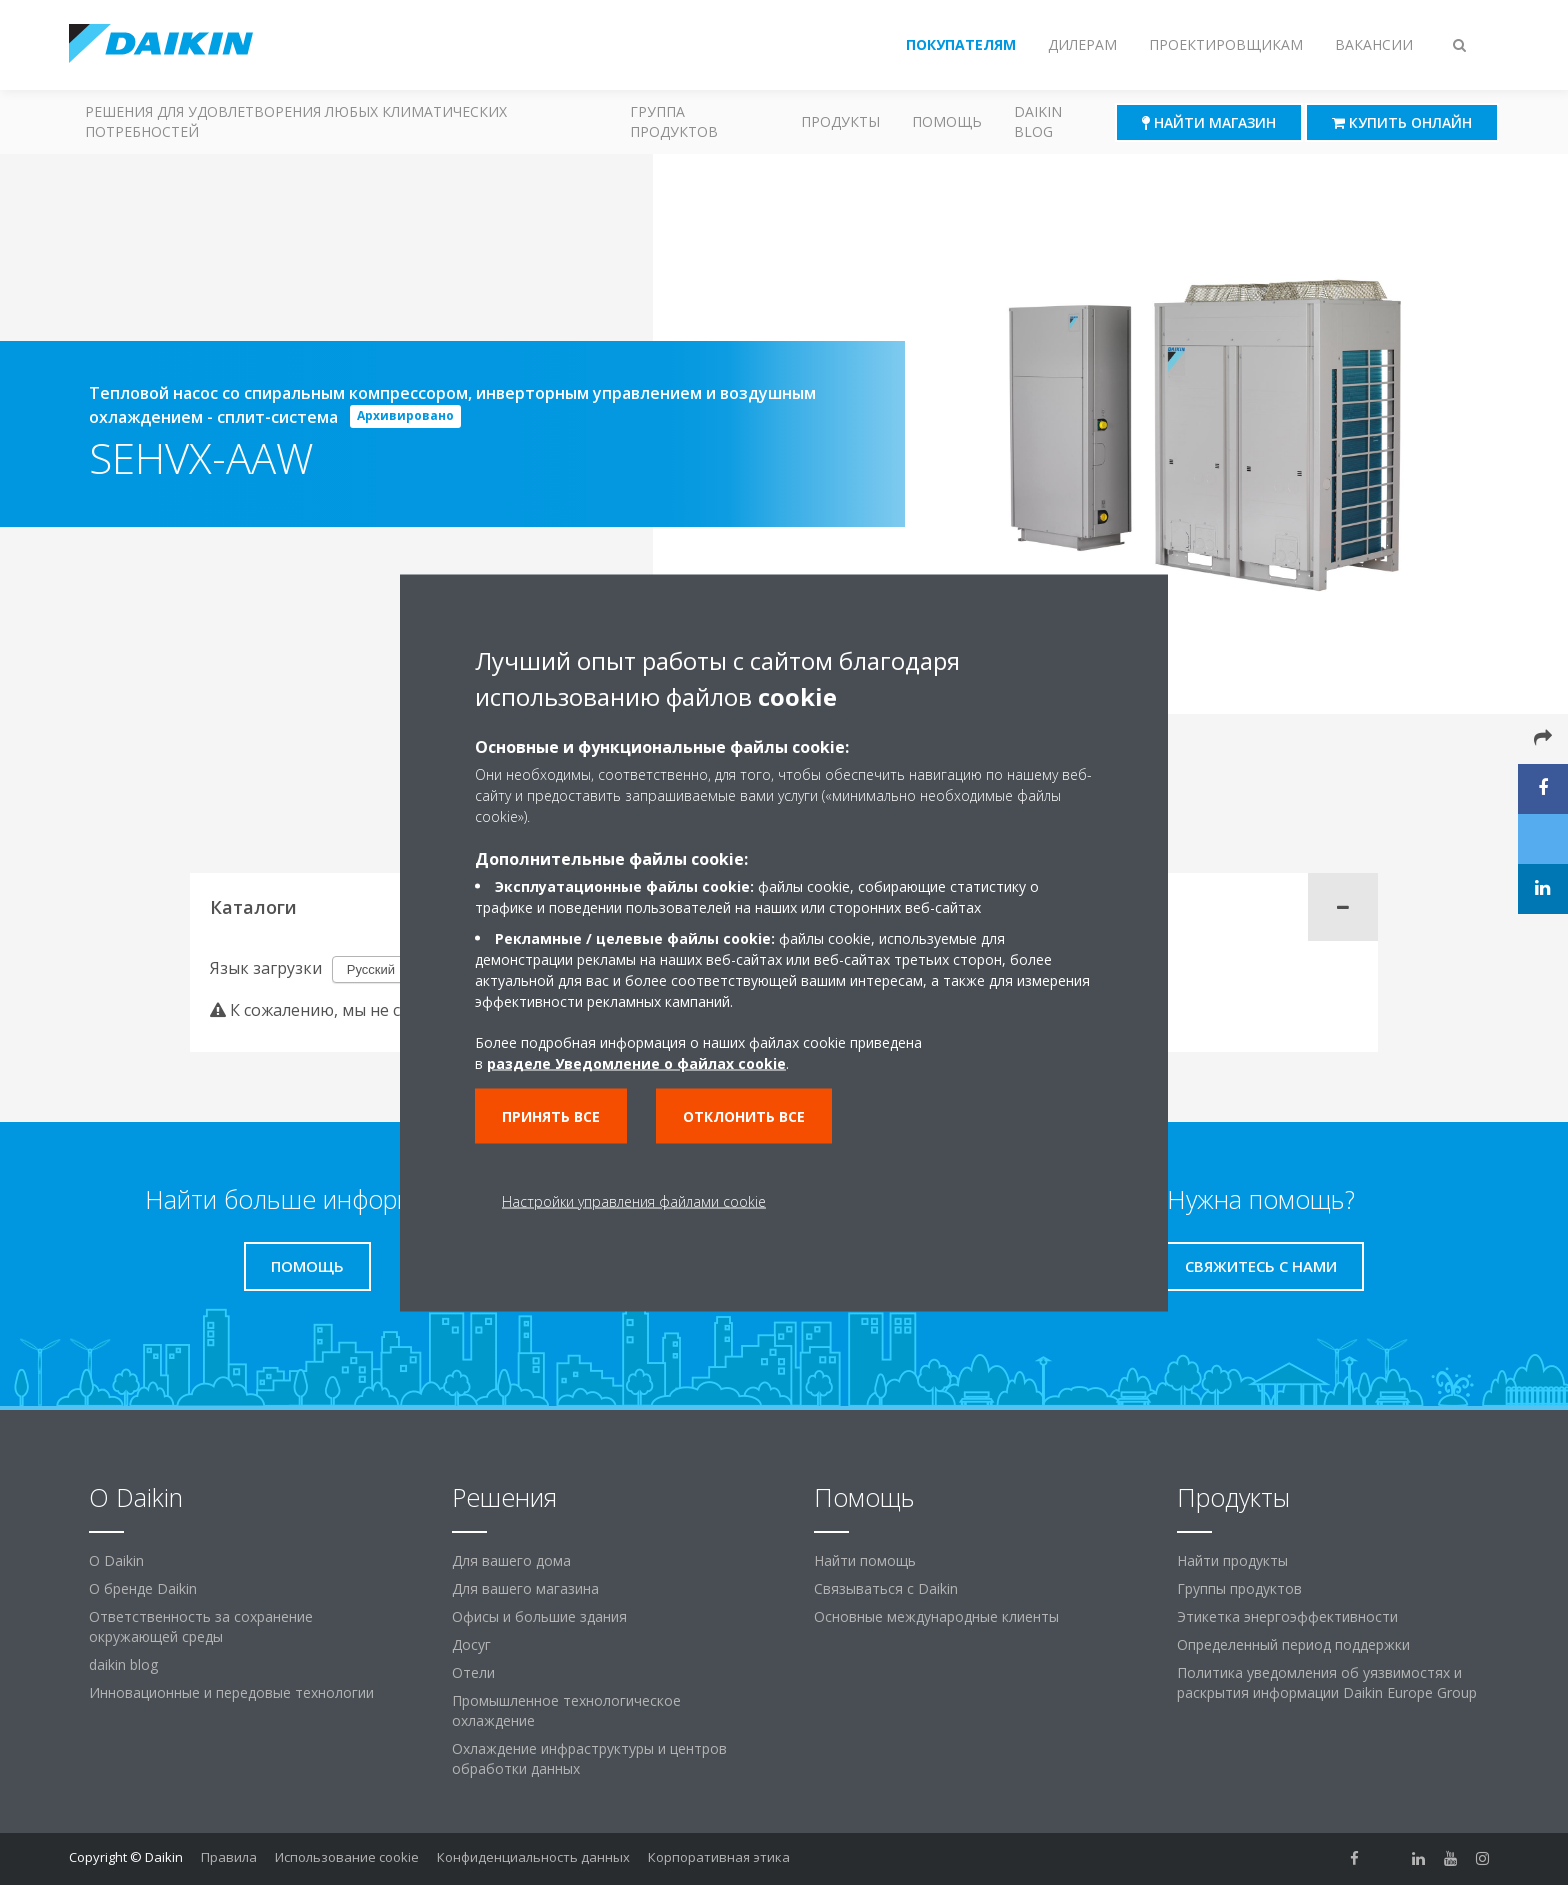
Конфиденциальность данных (533, 1857)
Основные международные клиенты (936, 1616)
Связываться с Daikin (886, 1588)
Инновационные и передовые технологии (231, 1692)
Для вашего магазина (525, 1588)
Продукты (840, 121)
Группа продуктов (674, 121)
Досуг (471, 1644)
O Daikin (116, 1560)
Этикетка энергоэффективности (1287, 1616)
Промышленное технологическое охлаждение (566, 1710)
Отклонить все (744, 1115)
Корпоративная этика (719, 1857)
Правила (229, 1857)
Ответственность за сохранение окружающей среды (201, 1626)
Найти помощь (865, 1560)
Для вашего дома (511, 1560)
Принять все (551, 1115)
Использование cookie (347, 1857)
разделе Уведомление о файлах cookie (636, 1062)
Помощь (947, 121)
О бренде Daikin (143, 1588)
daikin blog (123, 1664)
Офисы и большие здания (539, 1616)
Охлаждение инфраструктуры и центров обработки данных (589, 1758)
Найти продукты (1232, 1560)
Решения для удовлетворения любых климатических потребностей (296, 121)
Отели (473, 1672)
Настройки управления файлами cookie (634, 1200)
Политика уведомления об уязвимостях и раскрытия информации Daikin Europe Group (1327, 1682)
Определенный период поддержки (1293, 1644)
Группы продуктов (1239, 1588)
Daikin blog (1038, 121)
